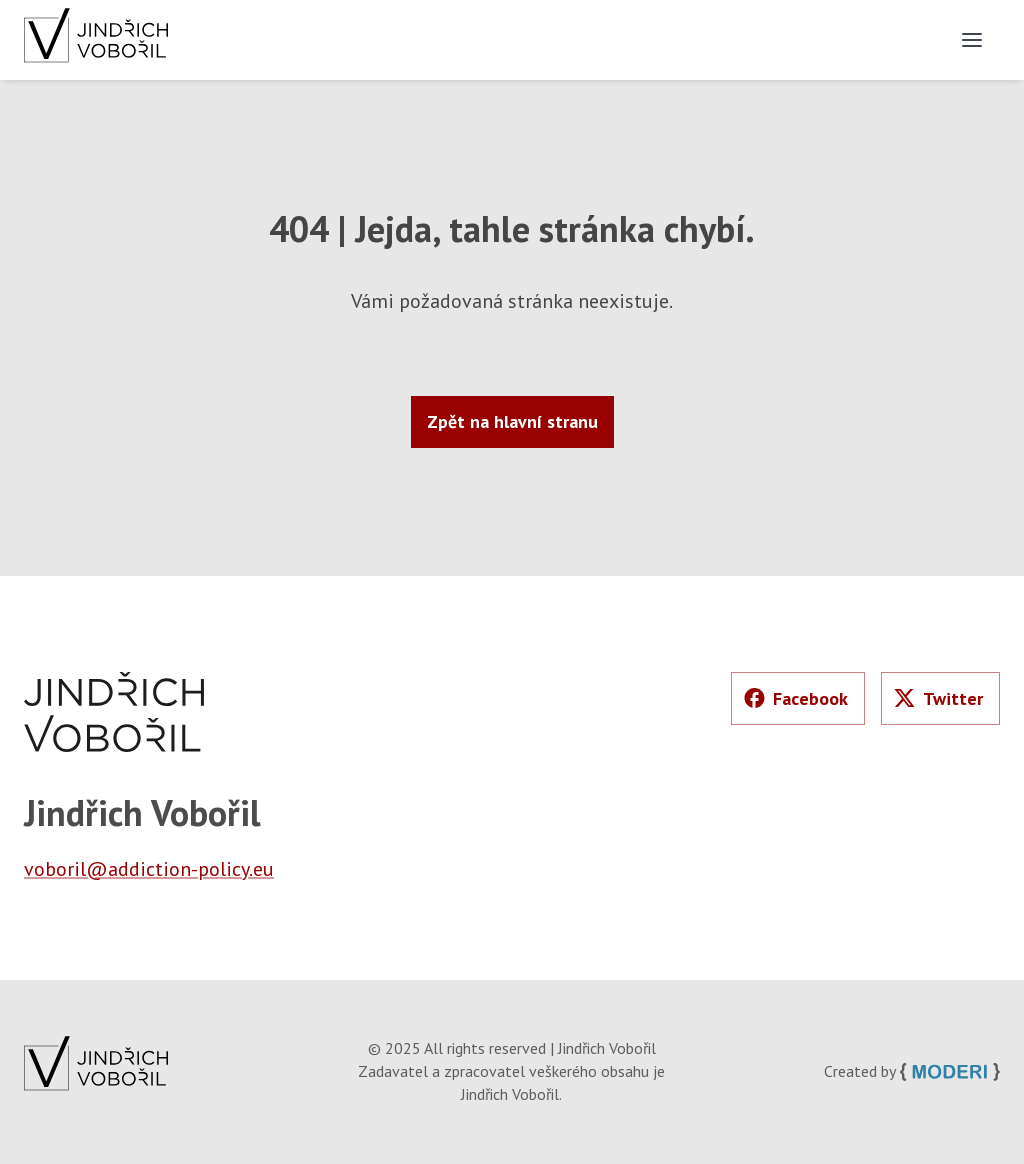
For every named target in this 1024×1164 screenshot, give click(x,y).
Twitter (938, 698)
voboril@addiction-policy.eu (149, 869)
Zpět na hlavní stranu (512, 421)
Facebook (796, 698)
